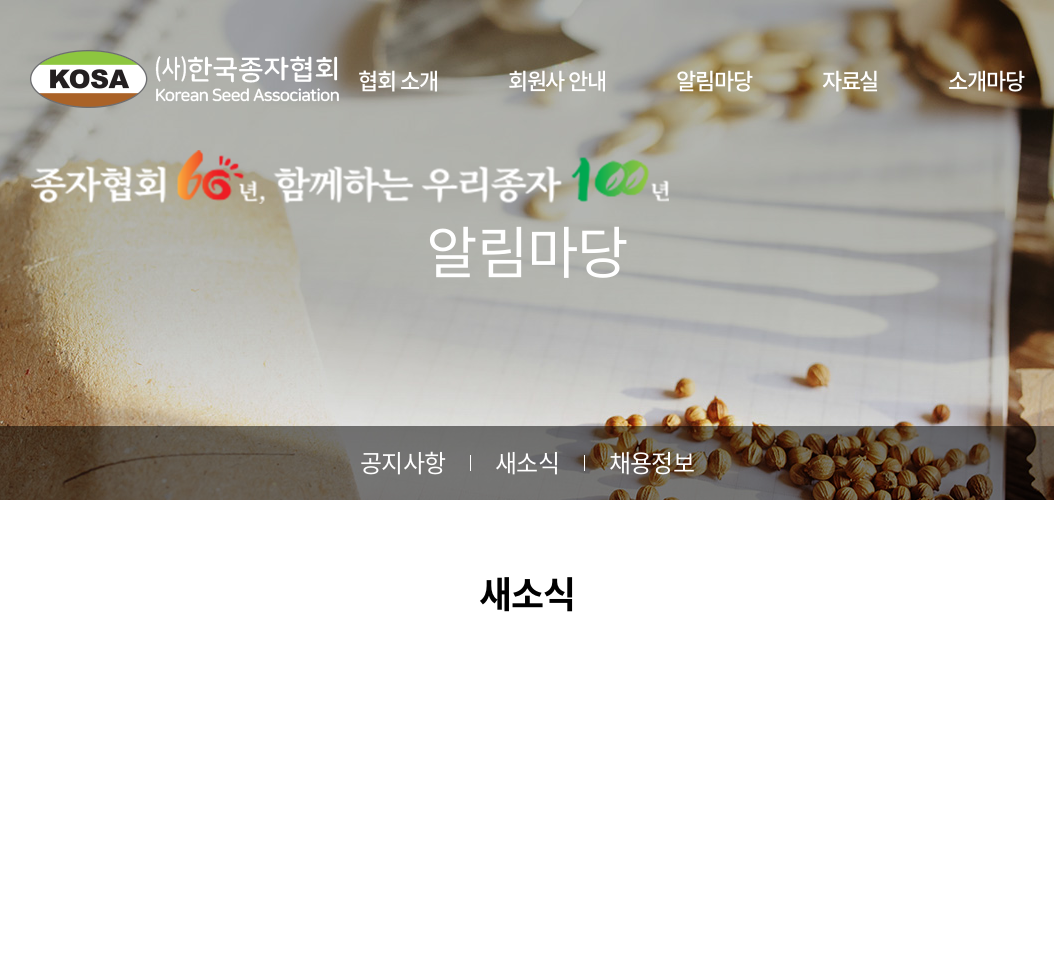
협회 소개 (398, 79)
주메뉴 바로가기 (0, 0)
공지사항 (402, 462)
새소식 (527, 462)
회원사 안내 (557, 79)
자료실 (850, 79)
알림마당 (714, 79)
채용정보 (651, 462)
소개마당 (986, 79)
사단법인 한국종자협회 (184, 79)
